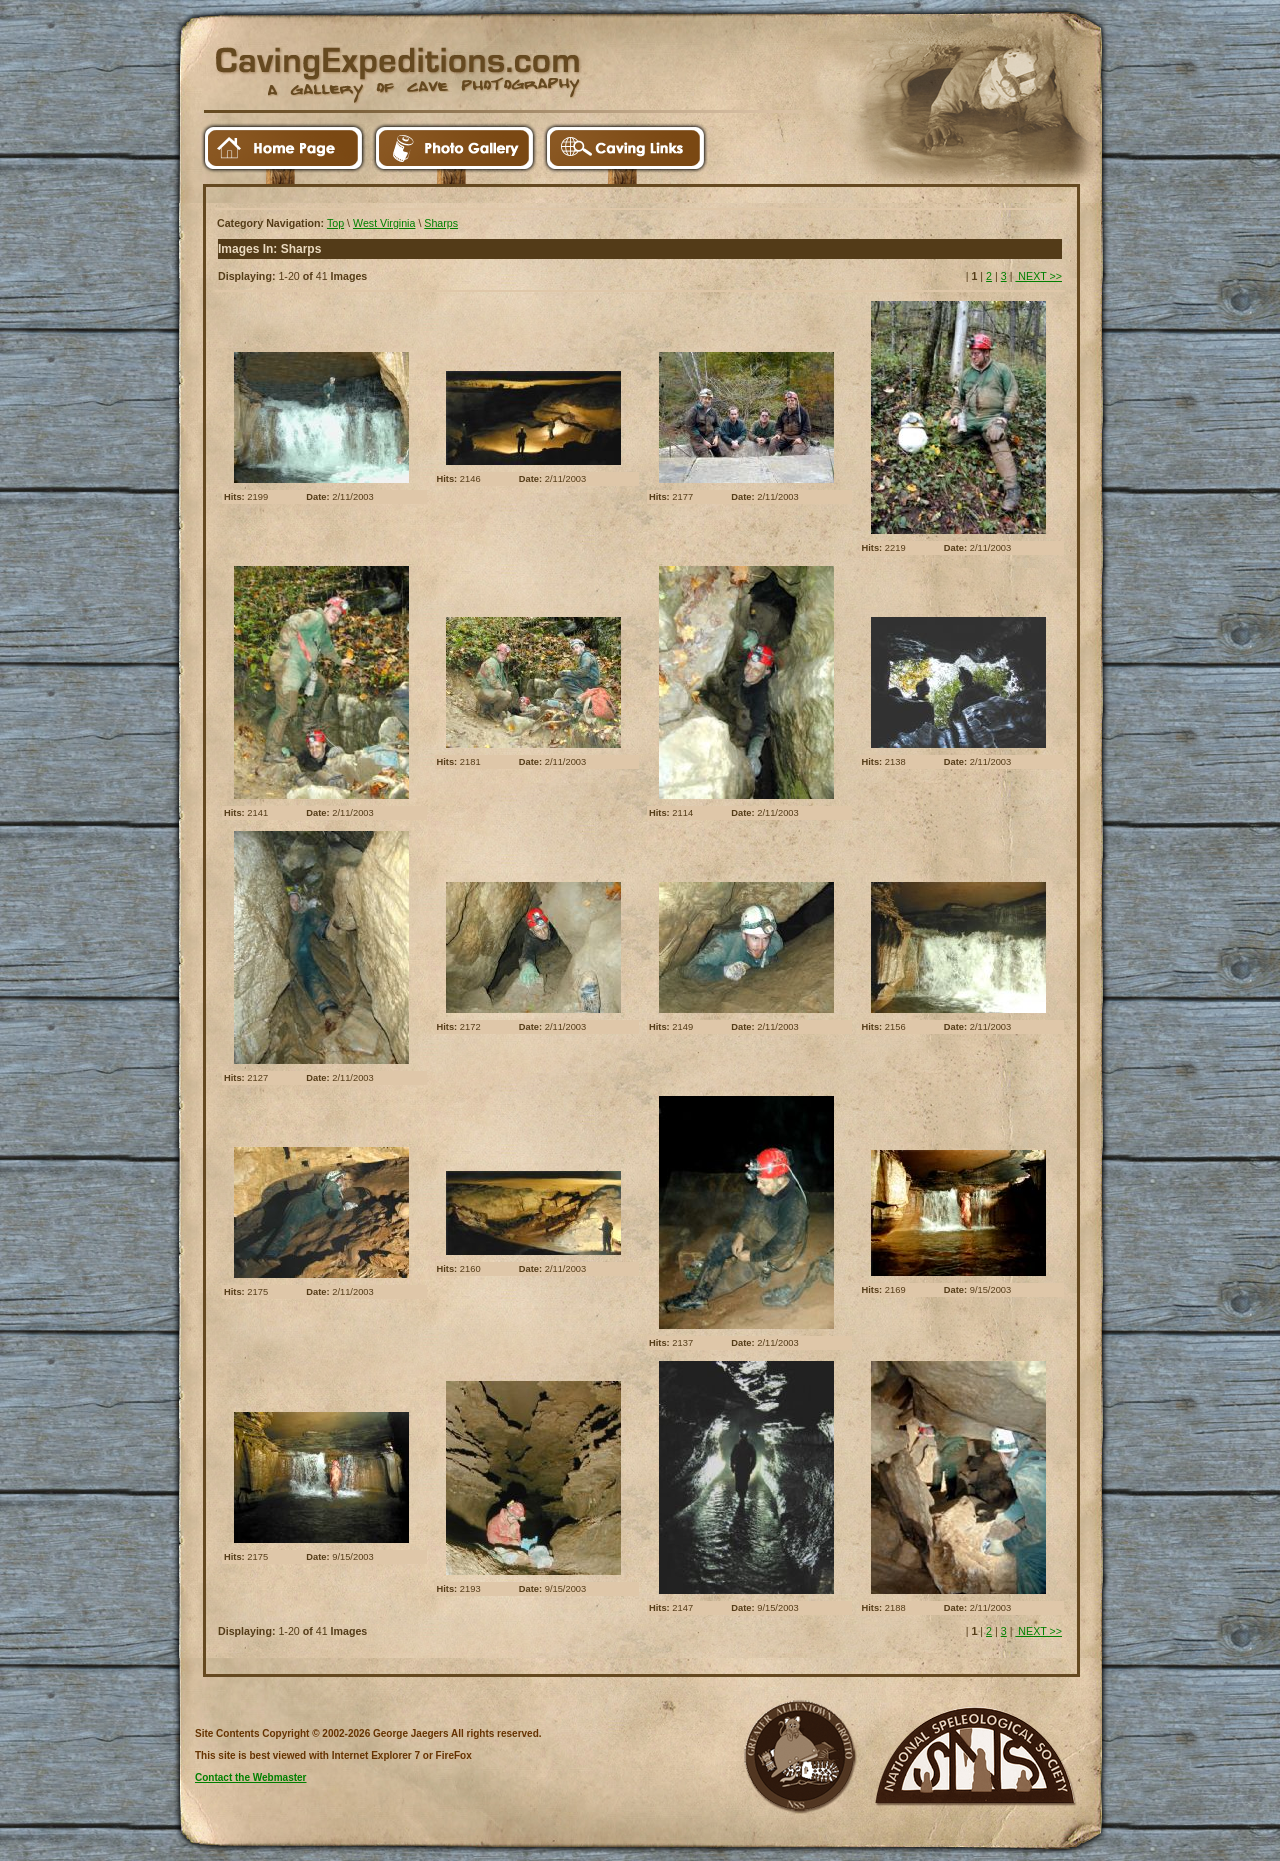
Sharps (441, 223)
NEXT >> (1038, 276)
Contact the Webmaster (251, 1777)
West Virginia (384, 223)
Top (335, 223)
